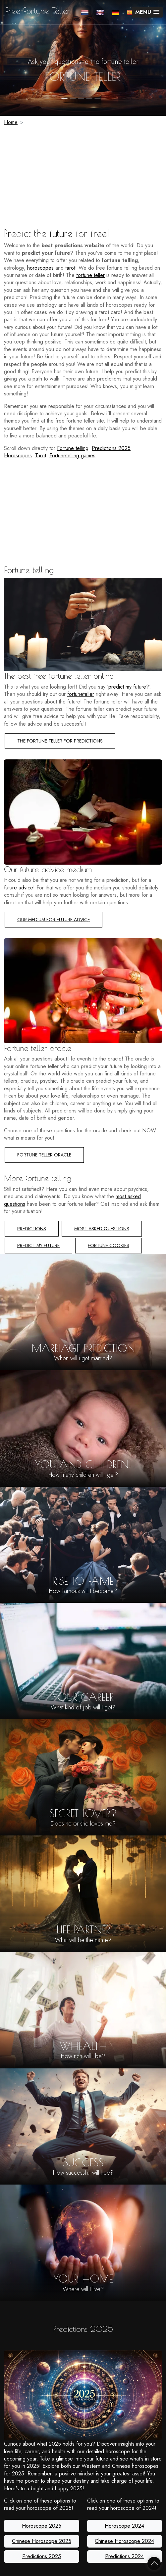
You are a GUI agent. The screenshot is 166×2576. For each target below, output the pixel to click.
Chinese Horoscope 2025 (41, 2541)
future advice (18, 887)
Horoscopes (18, 455)
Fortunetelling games (72, 455)
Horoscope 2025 (41, 2526)
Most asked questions (101, 1228)
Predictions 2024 (124, 2556)
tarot (70, 268)
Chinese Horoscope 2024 (124, 2541)
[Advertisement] (83, 178)
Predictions (31, 1228)
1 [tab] (64, 98)
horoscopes (40, 268)
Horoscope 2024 (124, 2526)
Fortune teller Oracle (44, 1155)
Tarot (40, 455)
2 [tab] (73, 98)
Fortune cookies (108, 1245)
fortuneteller (80, 694)
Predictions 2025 (111, 448)
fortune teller (83, 76)
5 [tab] (97, 98)
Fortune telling (72, 448)
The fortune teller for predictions (60, 741)
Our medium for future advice (53, 919)
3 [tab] (81, 98)
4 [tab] (89, 98)
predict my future (127, 687)
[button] (147, 12)
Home (11, 122)
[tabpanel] (83, 58)
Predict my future (38, 1245)
